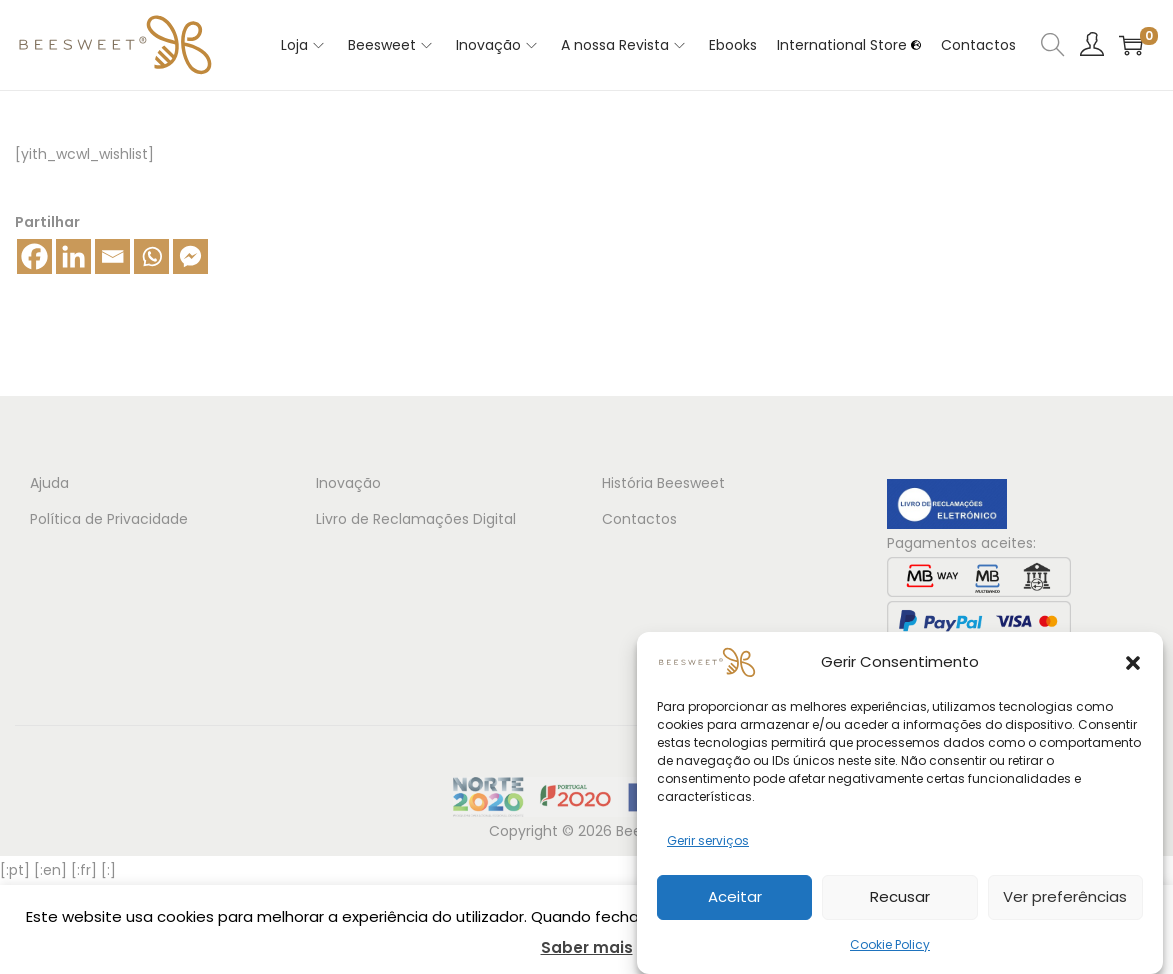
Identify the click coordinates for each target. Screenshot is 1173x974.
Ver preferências (1065, 902)
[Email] (112, 256)
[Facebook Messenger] (190, 256)
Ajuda (49, 483)
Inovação (348, 483)
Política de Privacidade (109, 519)
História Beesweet (663, 483)
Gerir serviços (708, 845)
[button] (1133, 668)
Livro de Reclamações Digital (416, 519)
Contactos (639, 519)
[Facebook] (34, 256)
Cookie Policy (890, 949)
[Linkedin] (73, 256)
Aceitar (735, 902)
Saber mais (587, 947)
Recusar (900, 902)
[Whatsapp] (151, 256)
